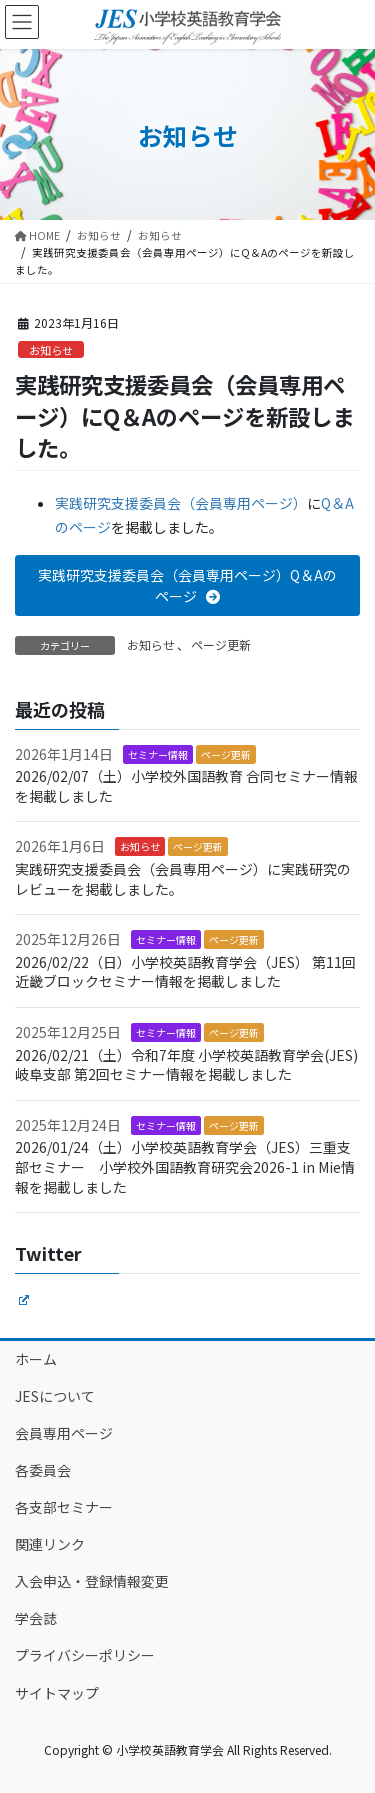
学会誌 (36, 1618)
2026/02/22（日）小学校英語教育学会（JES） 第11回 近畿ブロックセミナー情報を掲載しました (185, 972)
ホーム (36, 1359)
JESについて (55, 1396)
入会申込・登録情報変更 (92, 1581)
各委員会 (43, 1470)
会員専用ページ (64, 1433)
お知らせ (51, 350)
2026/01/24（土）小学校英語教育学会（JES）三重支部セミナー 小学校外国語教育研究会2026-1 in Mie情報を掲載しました (185, 1166)
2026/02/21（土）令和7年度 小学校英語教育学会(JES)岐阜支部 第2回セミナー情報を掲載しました (186, 1065)
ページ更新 (221, 644)
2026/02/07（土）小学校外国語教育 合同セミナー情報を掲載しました (186, 786)
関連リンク (50, 1544)
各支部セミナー (64, 1507)
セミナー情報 (158, 754)
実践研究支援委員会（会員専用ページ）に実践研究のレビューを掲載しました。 (183, 879)
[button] (187, 585)
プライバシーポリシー (85, 1655)
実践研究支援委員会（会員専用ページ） (181, 503)
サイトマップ (57, 1693)
